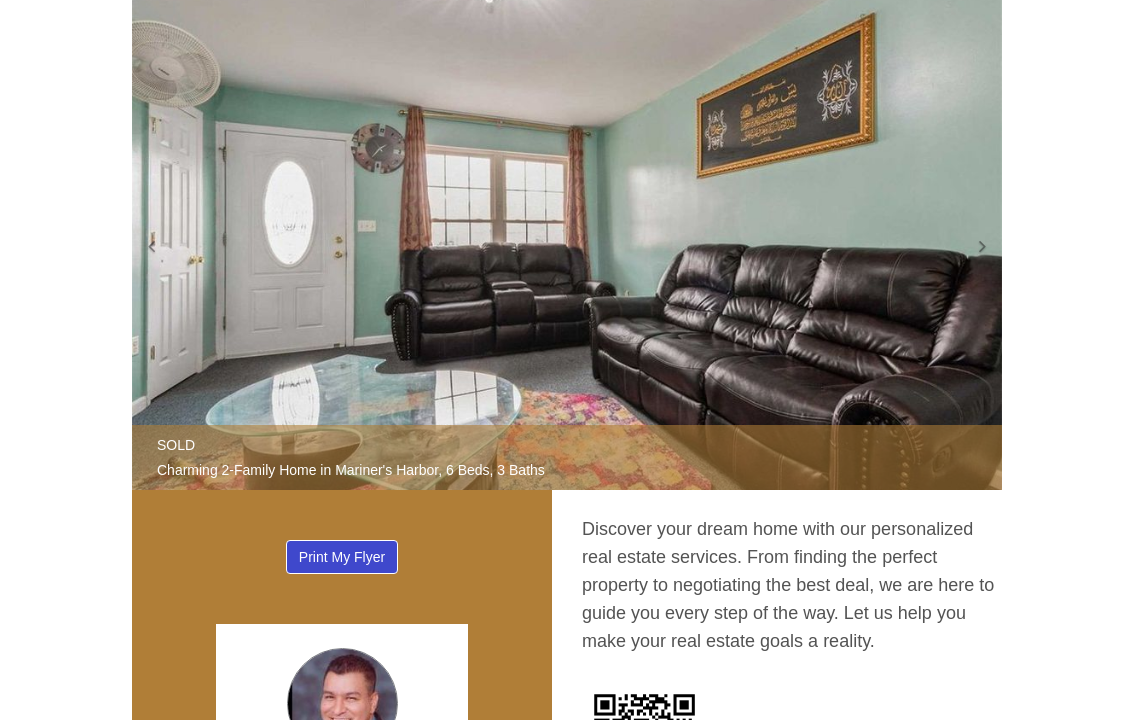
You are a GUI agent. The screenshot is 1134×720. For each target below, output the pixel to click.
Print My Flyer (342, 557)
